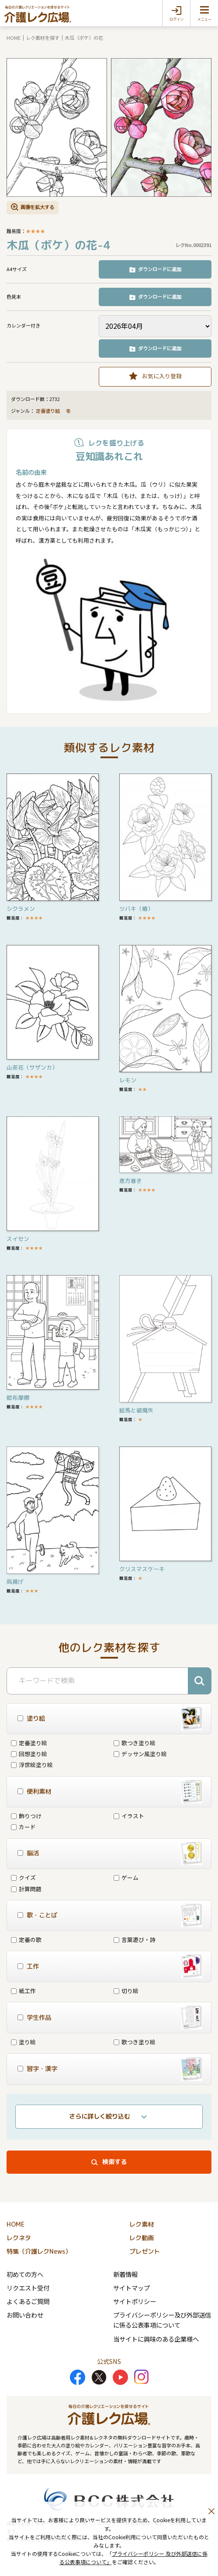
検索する (114, 2162)
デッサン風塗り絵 (140, 1754)
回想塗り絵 (29, 1754)
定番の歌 (26, 1939)
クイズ (23, 1877)
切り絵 (126, 1991)
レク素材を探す (42, 37)
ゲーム (126, 1877)
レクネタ (19, 2238)
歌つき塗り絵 (135, 1743)
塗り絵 (23, 2042)
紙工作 (23, 1991)
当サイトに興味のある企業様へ (156, 2338)
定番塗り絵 (48, 411)
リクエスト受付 (28, 2287)
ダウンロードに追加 (159, 268)
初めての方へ (25, 2274)
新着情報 (125, 2274)
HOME (14, 37)
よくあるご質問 (28, 2301)
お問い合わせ (25, 2314)
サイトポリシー (134, 2301)
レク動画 (141, 2238)
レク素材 (141, 2224)
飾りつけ (26, 1816)
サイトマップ (131, 2287)
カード (23, 1827)
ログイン (176, 19)
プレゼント (144, 2251)
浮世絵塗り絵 (32, 1764)
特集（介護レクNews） (39, 2251)
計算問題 (26, 1889)
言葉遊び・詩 (135, 1939)
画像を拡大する (37, 206)
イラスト (129, 1816)
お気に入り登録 (162, 376)
